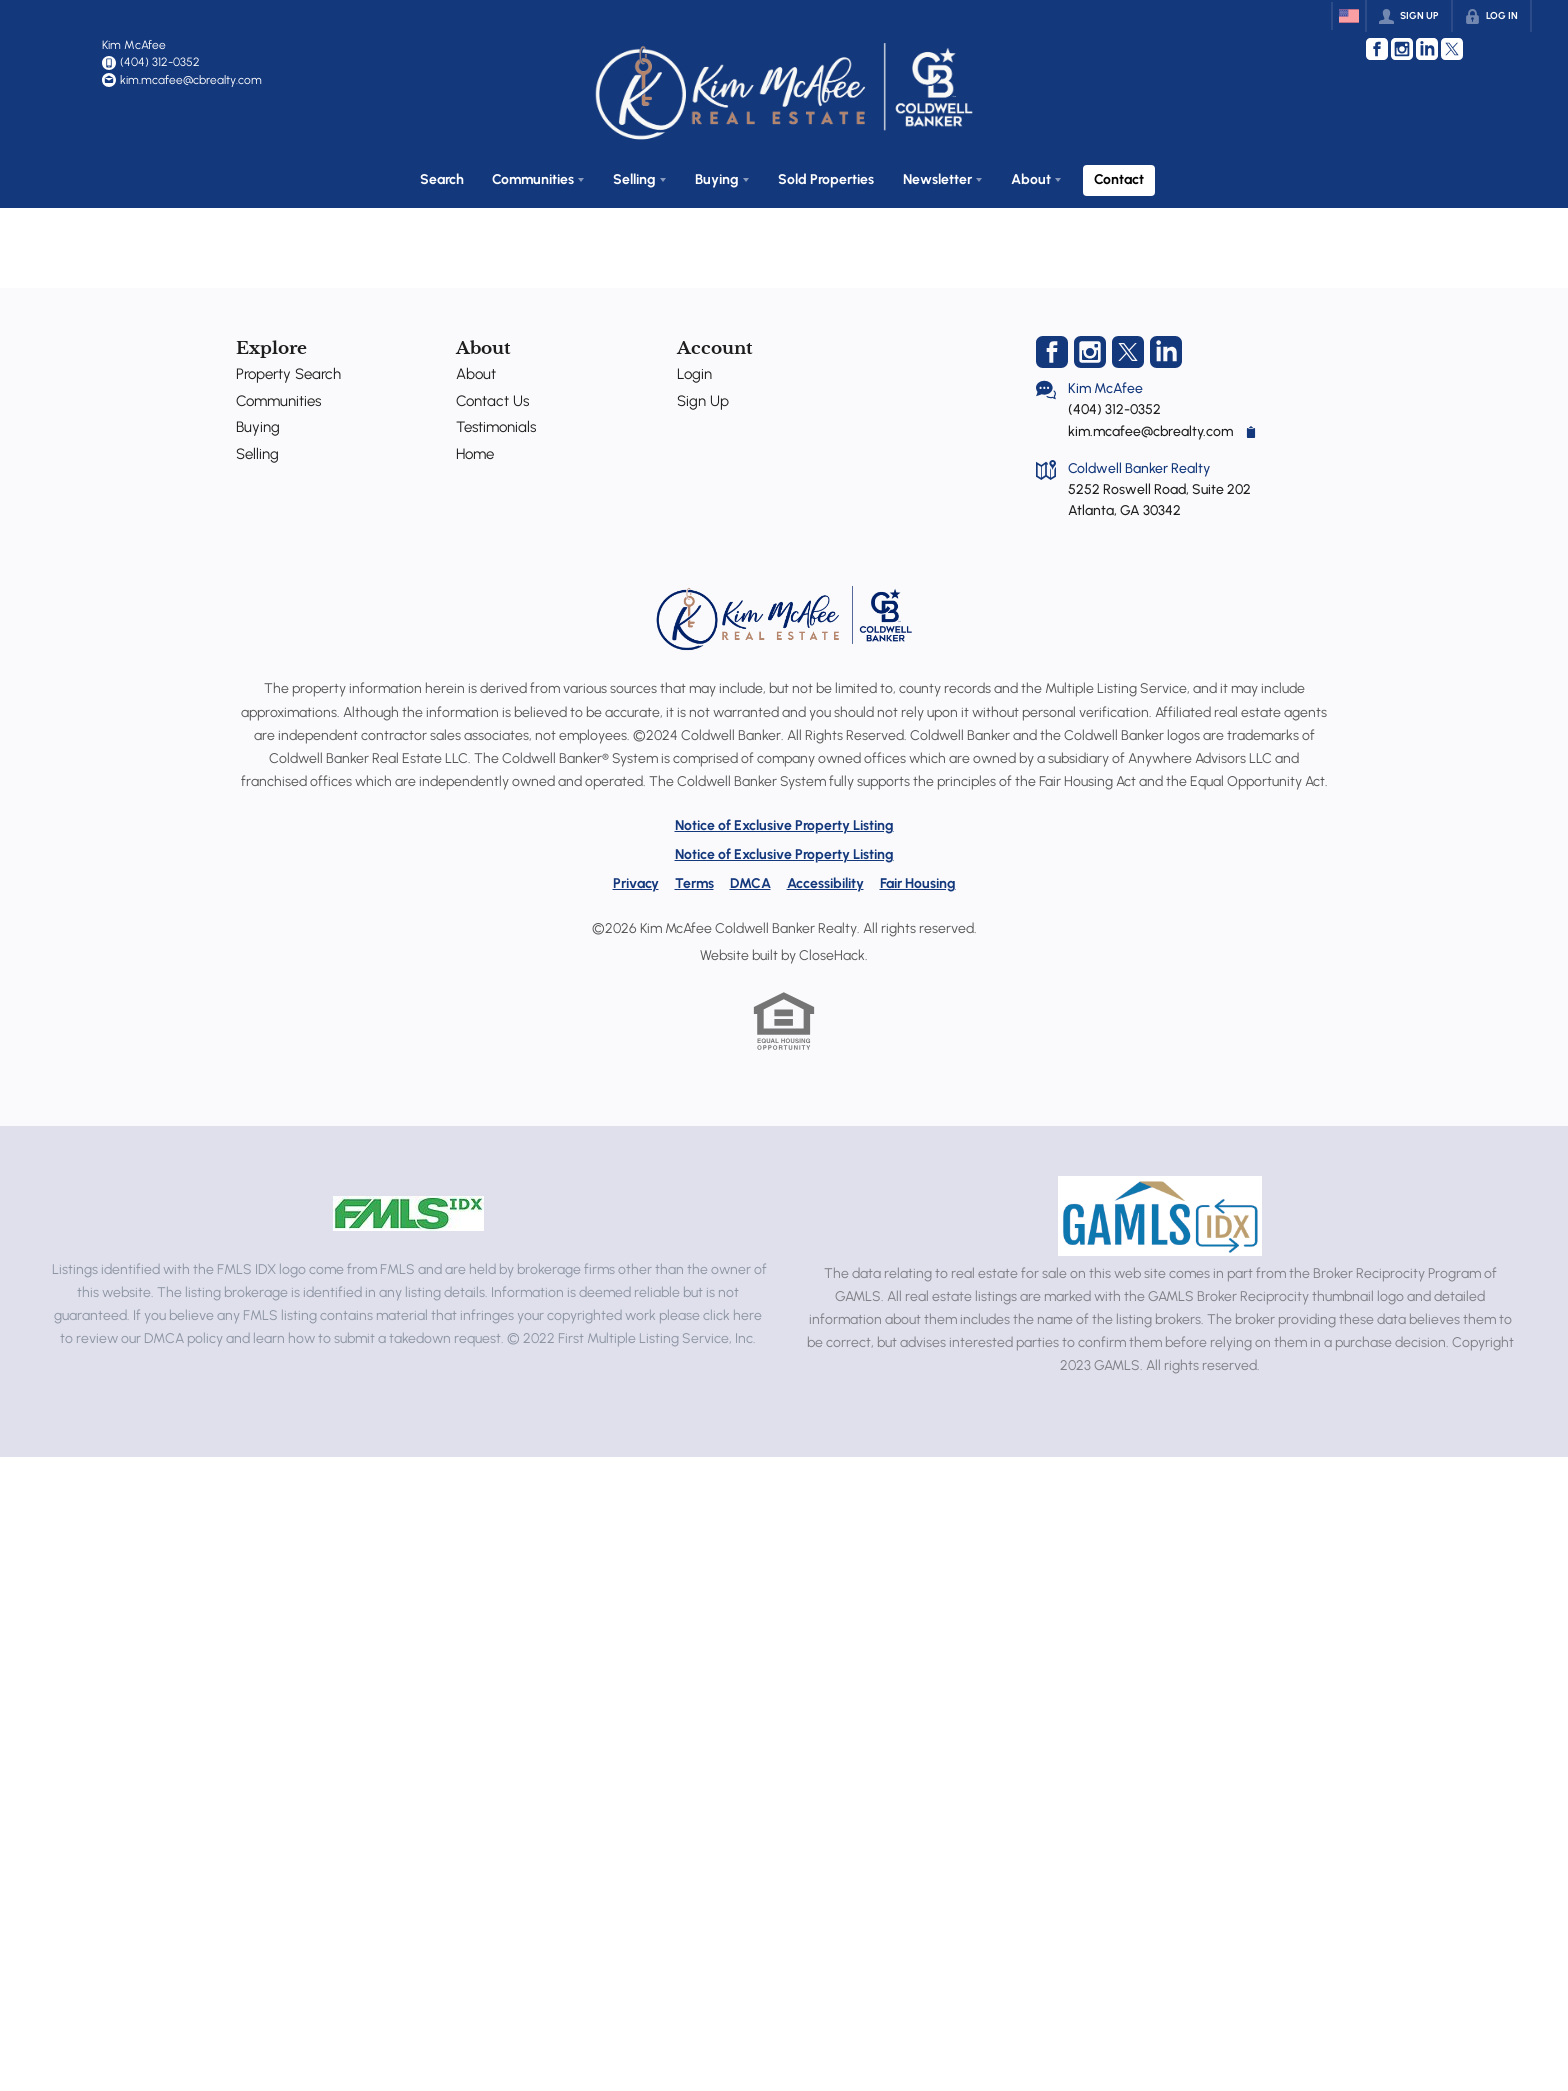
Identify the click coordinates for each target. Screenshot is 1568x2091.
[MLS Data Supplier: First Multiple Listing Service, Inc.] (408, 1208)
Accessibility (825, 877)
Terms (694, 877)
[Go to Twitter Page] (1452, 49)
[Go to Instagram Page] (1402, 49)
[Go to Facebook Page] (1377, 49)
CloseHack (832, 949)
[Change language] (1349, 16)
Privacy (636, 877)
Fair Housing (918, 877)
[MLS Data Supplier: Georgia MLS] (1159, 1210)
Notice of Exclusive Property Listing (784, 819)
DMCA (750, 877)
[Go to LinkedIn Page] (1427, 49)
